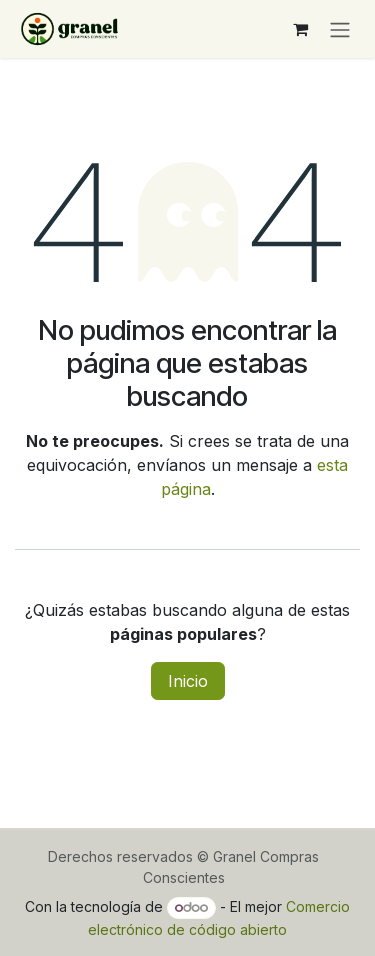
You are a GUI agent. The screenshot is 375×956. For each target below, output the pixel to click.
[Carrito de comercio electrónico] (300, 29)
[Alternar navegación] (340, 29)
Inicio (188, 681)
